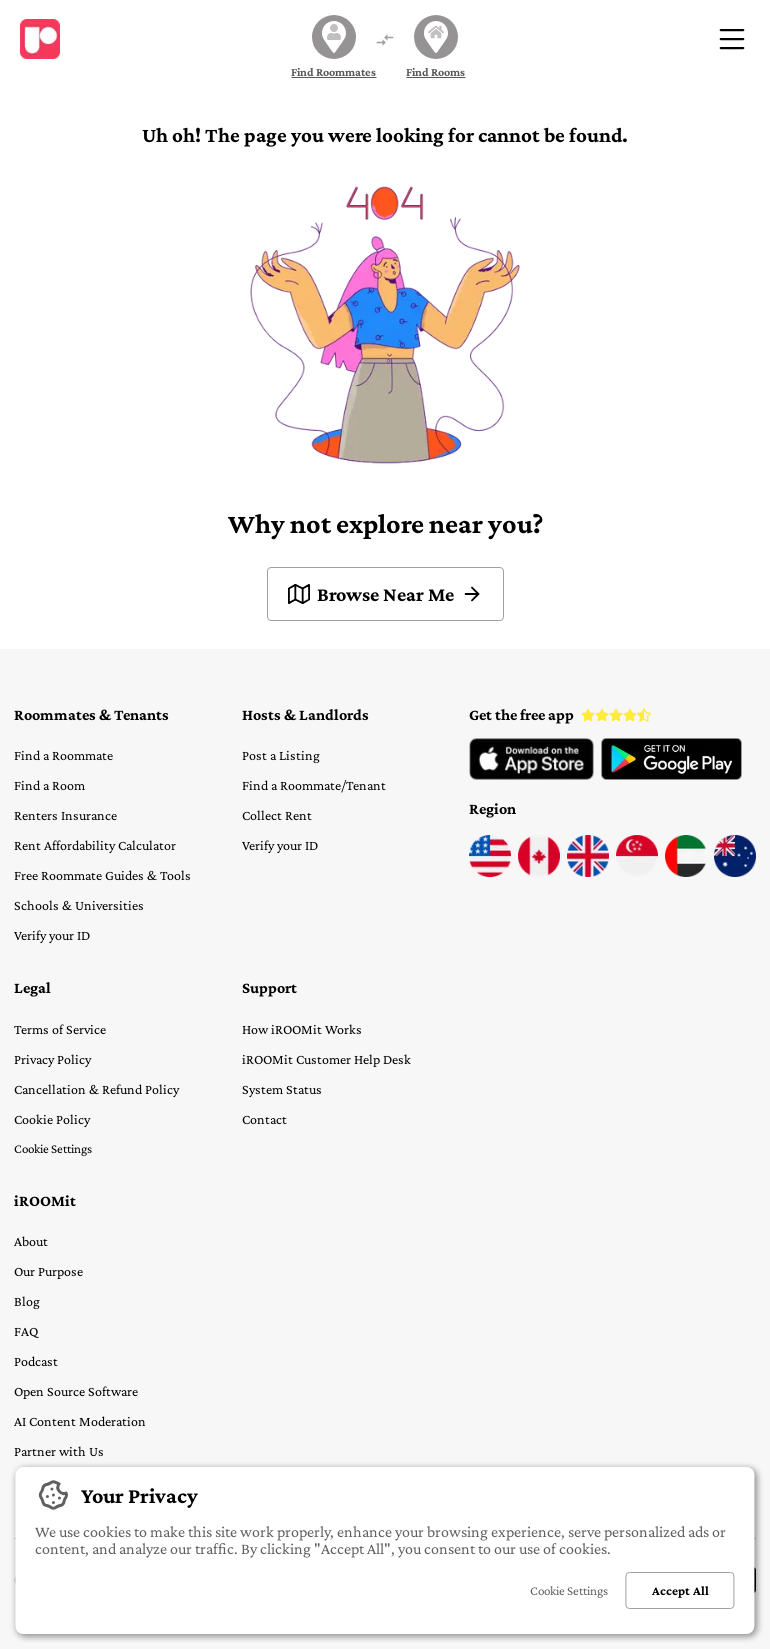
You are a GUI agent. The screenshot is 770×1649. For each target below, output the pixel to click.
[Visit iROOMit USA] (490, 872)
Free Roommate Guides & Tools (102, 875)
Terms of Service (60, 1029)
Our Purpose (48, 1271)
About (31, 1241)
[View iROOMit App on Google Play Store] (671, 775)
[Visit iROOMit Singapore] (637, 872)
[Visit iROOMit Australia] (735, 872)
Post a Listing (281, 755)
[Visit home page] (40, 39)
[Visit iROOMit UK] (588, 872)
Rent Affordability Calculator (95, 845)
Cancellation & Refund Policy (96, 1089)
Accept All (680, 1590)
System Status (282, 1089)
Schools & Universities (79, 905)
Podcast (36, 1361)
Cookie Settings (53, 1148)
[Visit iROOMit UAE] (686, 872)
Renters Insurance (65, 815)
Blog (27, 1301)
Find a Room (49, 785)
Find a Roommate (63, 755)
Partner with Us (59, 1451)
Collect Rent (277, 815)
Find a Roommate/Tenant (314, 785)
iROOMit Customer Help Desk (326, 1059)
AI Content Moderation (80, 1421)
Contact (264, 1119)
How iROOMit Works (302, 1029)
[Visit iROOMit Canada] (539, 872)
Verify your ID (52, 935)
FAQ (26, 1331)
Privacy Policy (52, 1059)
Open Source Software (76, 1391)
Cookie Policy (52, 1119)
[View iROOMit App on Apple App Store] (531, 775)
